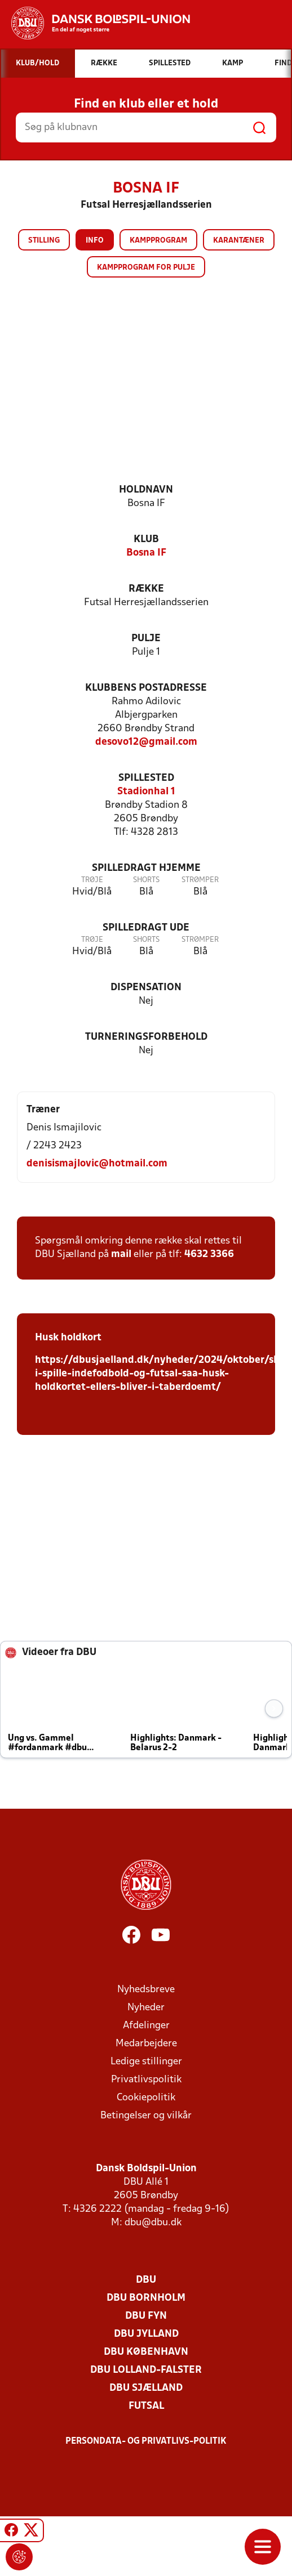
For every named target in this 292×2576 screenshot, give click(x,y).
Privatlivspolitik (146, 2080)
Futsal (146, 2406)
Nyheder (146, 2007)
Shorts (146, 880)
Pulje (146, 638)
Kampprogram (158, 240)
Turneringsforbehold (146, 1037)
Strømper (200, 880)
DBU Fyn (146, 2316)
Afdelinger (146, 2026)
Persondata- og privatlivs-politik (146, 2441)
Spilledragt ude (146, 928)
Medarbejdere (146, 2044)
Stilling (44, 240)
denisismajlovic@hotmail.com (96, 1164)
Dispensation (146, 987)
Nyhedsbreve (146, 1989)
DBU (146, 2280)
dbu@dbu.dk (153, 2223)
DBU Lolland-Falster (146, 2370)
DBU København (146, 2352)
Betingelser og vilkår (146, 2116)
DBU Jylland (146, 2334)
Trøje (92, 880)
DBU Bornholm (146, 2298)
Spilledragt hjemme (146, 868)
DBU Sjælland (146, 2388)
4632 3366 (209, 1254)
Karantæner (238, 240)
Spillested (146, 778)
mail (121, 1254)
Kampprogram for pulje (146, 267)
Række (146, 589)
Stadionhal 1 (146, 792)
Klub (146, 539)
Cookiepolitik (146, 2098)
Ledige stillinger (146, 2062)
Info (95, 240)
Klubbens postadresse (146, 688)
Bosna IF (146, 553)
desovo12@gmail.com (146, 742)
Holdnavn (146, 490)
